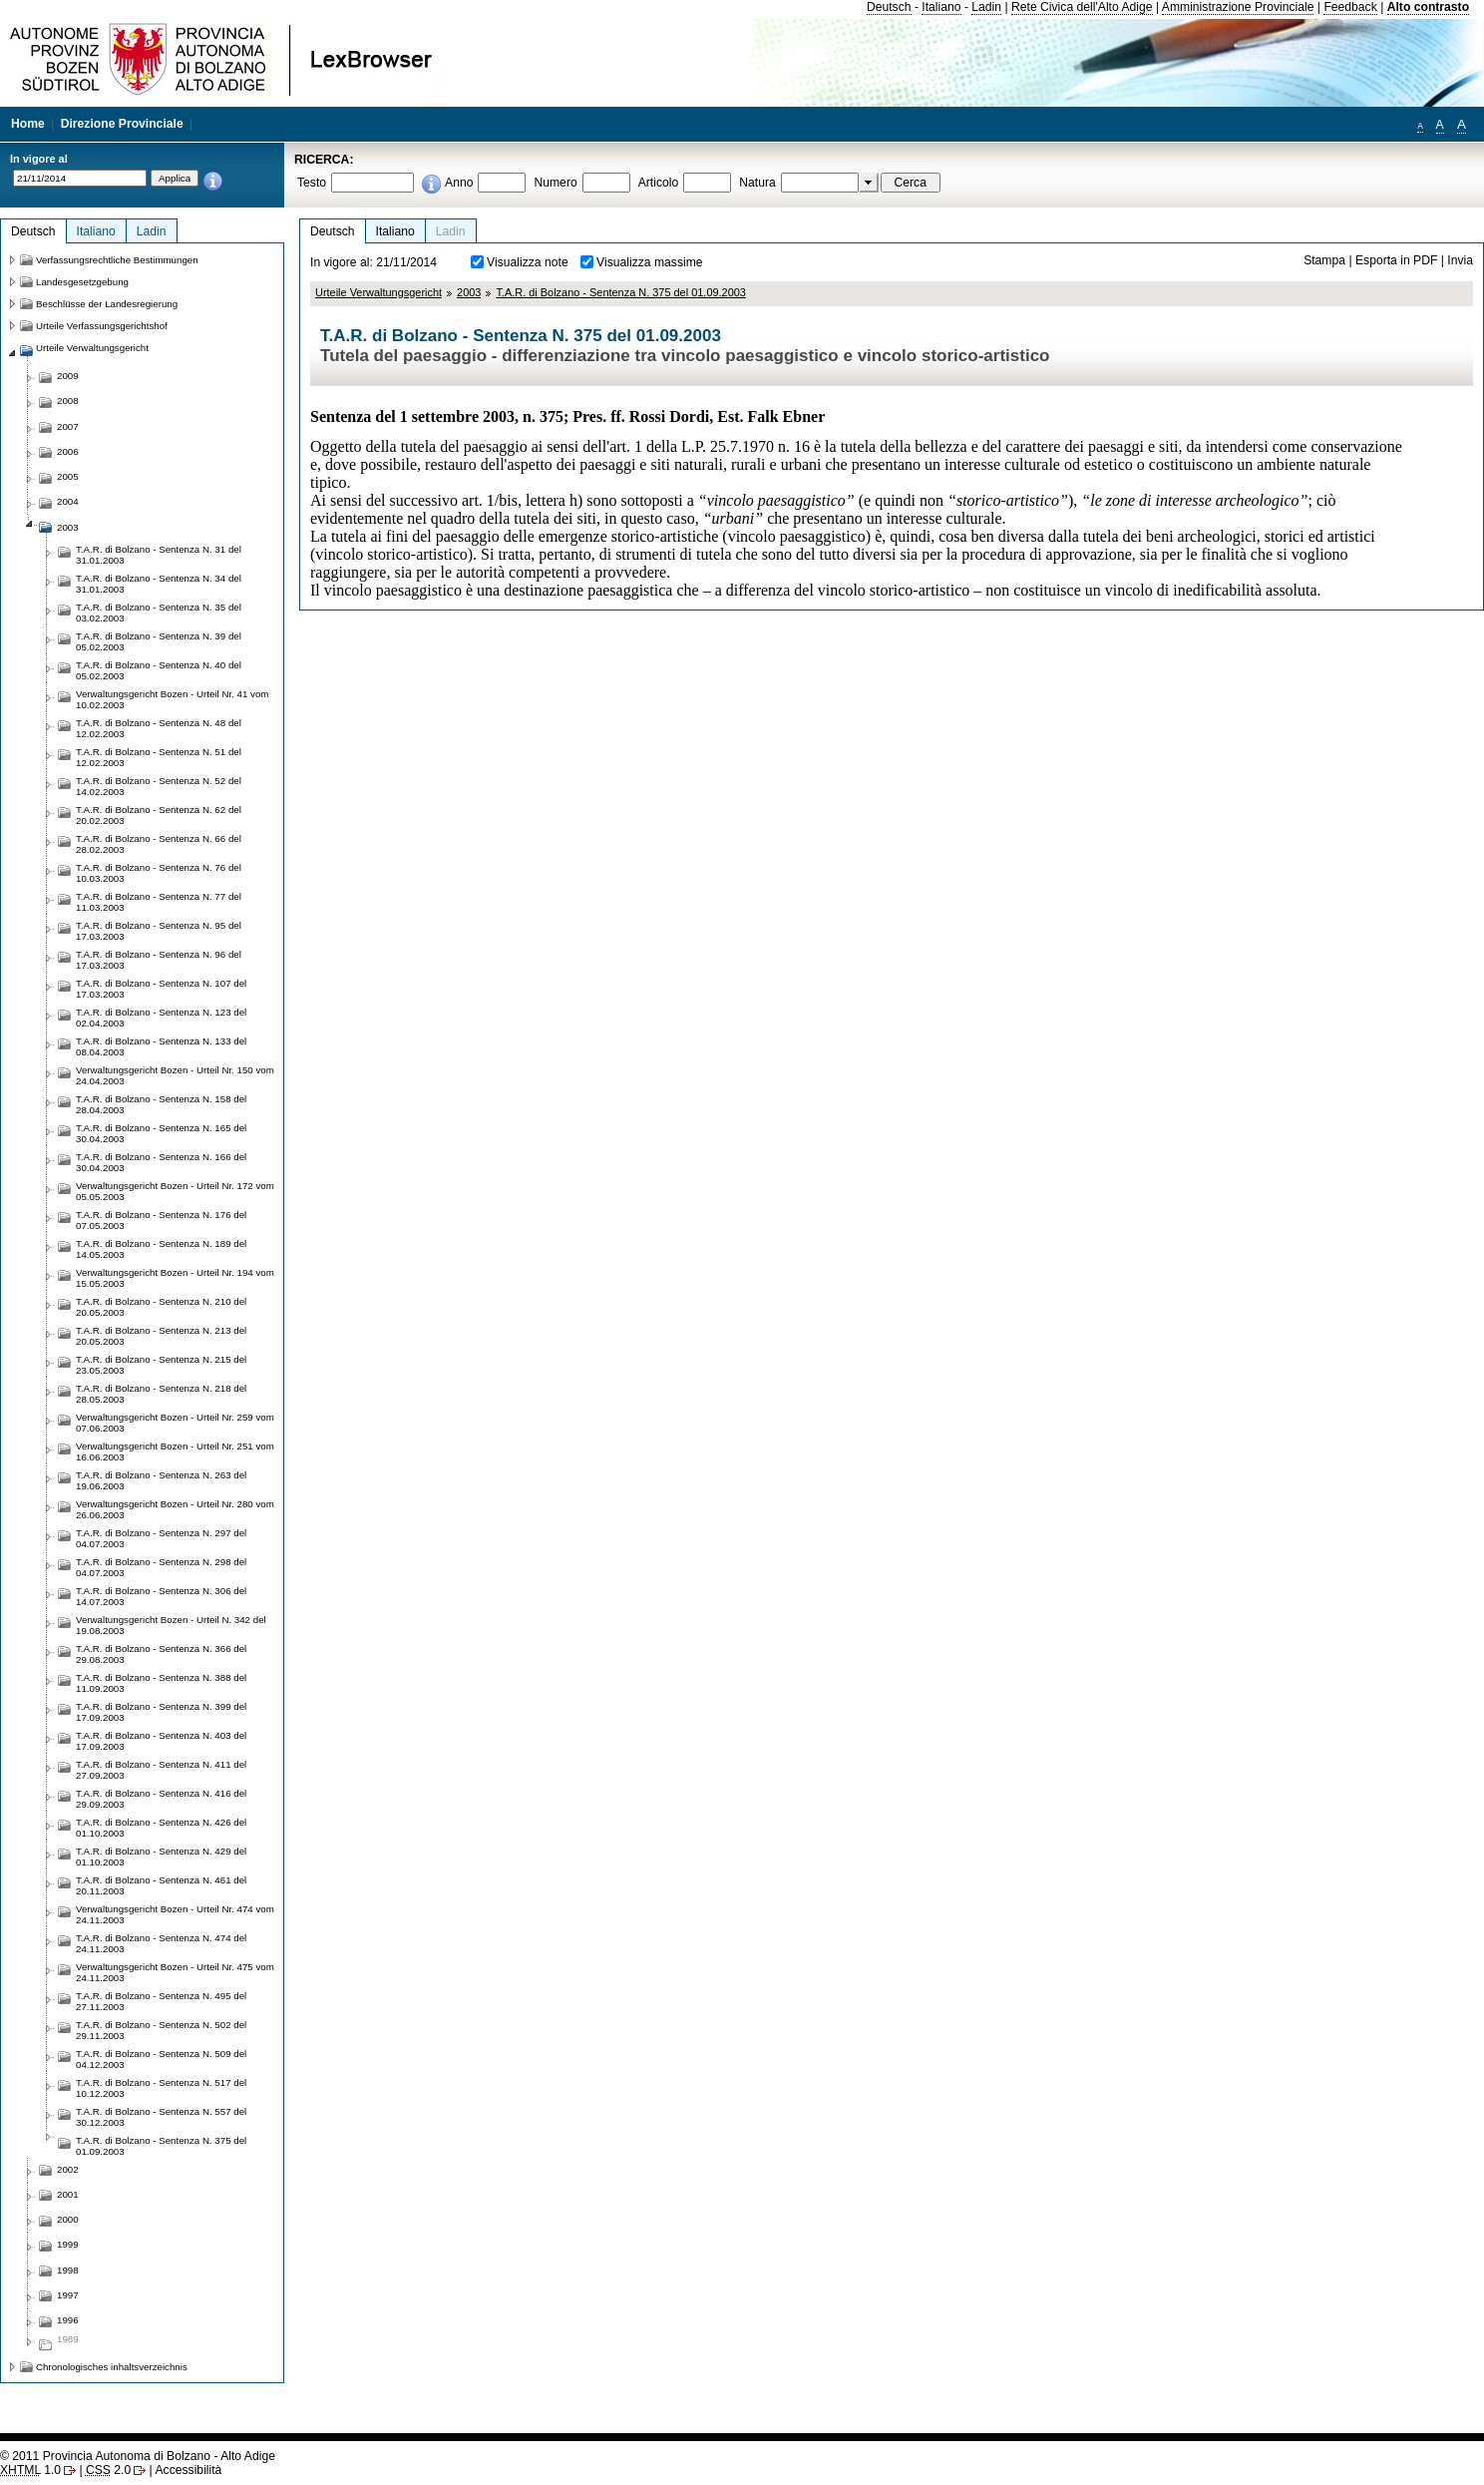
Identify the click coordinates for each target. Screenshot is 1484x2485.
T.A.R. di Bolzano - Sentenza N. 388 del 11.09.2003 (161, 1683)
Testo (311, 183)
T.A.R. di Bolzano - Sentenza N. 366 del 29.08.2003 (161, 1654)
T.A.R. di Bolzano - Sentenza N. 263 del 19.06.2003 (161, 1480)
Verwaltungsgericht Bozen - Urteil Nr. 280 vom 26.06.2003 (175, 1509)
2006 (68, 451)
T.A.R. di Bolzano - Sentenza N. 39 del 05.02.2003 (158, 641)
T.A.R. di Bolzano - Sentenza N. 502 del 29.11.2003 (161, 2030)
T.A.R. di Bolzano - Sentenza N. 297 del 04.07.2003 (161, 1538)
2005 (68, 476)
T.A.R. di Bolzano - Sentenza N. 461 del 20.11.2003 (161, 1885)
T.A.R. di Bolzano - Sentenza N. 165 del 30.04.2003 (161, 1133)
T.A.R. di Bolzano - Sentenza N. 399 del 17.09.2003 (161, 1712)
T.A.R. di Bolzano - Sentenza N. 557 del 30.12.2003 (161, 2117)
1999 (68, 2244)
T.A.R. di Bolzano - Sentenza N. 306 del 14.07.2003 (161, 1596)
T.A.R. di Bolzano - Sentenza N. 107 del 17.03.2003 (161, 989)
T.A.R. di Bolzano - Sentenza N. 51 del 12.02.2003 (158, 757)
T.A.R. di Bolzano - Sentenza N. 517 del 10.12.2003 (161, 2088)
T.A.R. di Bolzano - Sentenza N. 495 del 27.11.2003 (161, 2001)
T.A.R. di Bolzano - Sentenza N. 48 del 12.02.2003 (158, 728)
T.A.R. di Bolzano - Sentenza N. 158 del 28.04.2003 (161, 1104)
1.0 (30, 2470)
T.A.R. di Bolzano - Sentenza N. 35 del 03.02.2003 (158, 612)
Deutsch (889, 7)
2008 (68, 400)
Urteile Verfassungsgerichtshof (102, 325)
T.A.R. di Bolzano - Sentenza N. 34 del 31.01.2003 (158, 584)
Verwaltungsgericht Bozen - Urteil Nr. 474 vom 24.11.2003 (175, 1914)
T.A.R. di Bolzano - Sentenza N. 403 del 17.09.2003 (161, 1741)
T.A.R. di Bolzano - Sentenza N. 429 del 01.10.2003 (161, 1856)
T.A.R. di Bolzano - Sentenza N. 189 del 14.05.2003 (161, 1249)
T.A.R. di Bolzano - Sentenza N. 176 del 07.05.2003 (161, 1220)
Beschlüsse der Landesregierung (107, 303)
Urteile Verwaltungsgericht (378, 292)
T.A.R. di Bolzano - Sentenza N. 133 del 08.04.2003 (161, 1046)
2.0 (108, 2470)
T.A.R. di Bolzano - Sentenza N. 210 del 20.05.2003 (161, 1307)
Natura (757, 183)
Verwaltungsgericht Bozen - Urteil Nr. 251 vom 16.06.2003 (175, 1451)
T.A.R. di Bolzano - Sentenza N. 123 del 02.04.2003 (161, 1018)
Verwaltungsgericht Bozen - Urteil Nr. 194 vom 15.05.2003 (175, 1278)
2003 (469, 292)
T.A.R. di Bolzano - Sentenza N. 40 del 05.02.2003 (158, 670)
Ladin (986, 7)
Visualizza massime (649, 262)
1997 (68, 2294)
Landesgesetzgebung (82, 281)
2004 (68, 501)
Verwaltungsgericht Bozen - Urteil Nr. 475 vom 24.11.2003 (175, 1972)
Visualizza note (527, 262)
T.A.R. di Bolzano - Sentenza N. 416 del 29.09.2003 (161, 1799)
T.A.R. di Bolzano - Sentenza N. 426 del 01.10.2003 (161, 1828)
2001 (68, 2194)
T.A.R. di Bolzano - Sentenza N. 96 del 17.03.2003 (158, 960)
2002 (68, 2169)
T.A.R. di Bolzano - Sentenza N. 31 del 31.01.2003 (158, 555)
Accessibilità (188, 2470)
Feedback (1349, 7)
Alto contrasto (1428, 7)
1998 (68, 2270)
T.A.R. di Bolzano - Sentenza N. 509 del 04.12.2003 (161, 2059)
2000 (68, 2219)
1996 (68, 2319)
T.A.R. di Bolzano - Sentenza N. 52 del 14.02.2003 (158, 786)
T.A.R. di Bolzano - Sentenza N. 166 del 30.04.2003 (161, 1162)
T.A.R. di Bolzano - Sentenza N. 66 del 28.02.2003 (158, 844)
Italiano (941, 7)
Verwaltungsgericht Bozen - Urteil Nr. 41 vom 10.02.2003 (172, 699)
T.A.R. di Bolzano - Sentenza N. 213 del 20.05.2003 (161, 1336)
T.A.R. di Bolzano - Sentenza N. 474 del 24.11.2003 (161, 1943)
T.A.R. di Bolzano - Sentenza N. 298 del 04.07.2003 (161, 1567)
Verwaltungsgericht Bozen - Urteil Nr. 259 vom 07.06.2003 (175, 1423)
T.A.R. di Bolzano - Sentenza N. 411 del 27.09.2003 (161, 1770)
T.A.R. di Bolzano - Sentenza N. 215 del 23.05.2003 (161, 1365)
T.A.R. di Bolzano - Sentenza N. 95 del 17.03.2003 (158, 931)
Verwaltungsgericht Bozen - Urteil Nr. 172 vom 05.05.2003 (175, 1191)
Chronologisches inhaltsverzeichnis (111, 2366)
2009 (68, 375)
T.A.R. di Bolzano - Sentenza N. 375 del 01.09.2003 (621, 292)
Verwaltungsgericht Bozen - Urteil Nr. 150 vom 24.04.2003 (175, 1075)
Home (28, 124)
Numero (555, 183)
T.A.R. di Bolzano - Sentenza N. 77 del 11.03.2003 (158, 902)
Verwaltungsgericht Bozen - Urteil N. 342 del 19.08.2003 (171, 1625)
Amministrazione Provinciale (1238, 7)
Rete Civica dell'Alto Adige (1082, 7)
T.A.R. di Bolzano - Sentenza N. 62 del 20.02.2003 (158, 815)
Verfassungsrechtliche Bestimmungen (117, 259)
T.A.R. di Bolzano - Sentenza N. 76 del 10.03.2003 (158, 873)
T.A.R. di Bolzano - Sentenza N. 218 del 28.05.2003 (161, 1394)
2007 (68, 426)
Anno (459, 183)
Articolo (658, 183)
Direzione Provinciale (122, 124)
